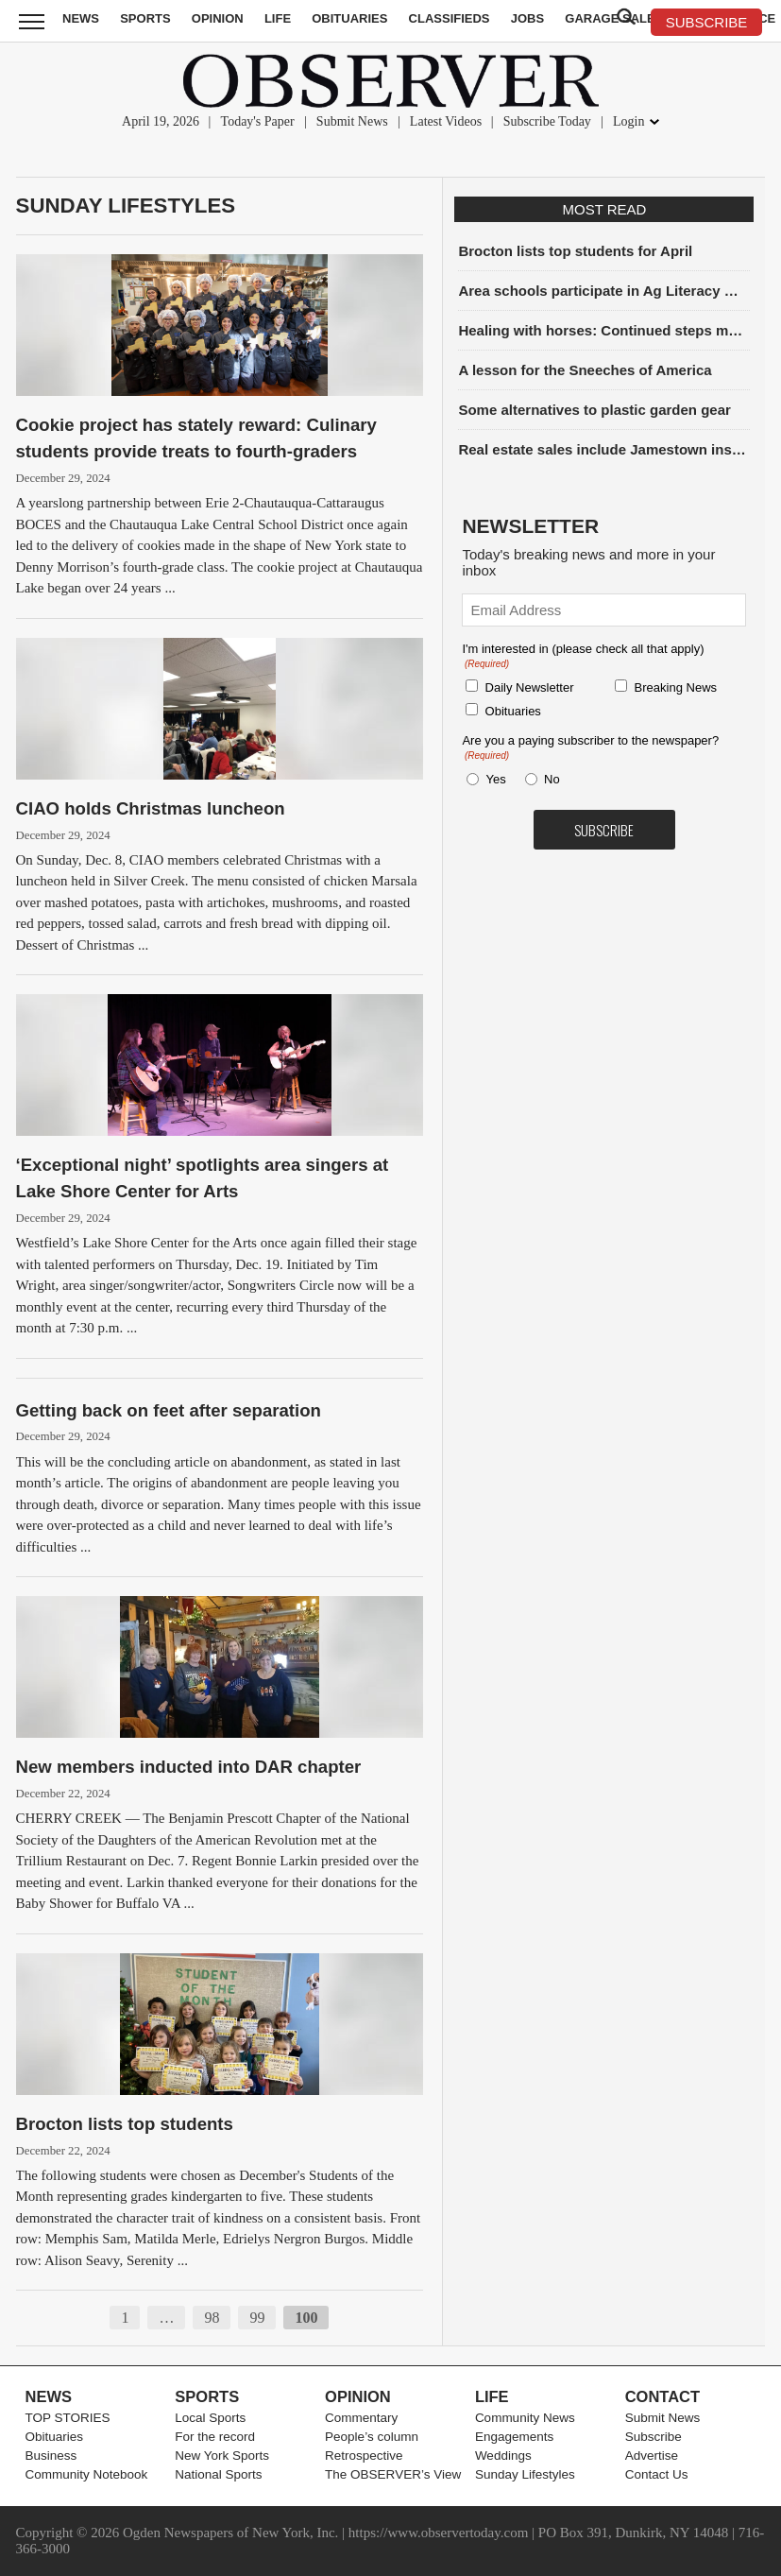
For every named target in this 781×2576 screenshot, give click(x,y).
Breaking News (676, 687)
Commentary (361, 2418)
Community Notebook (86, 2474)
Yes (493, 779)
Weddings (503, 2455)
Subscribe (653, 2437)
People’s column (371, 2437)
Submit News (352, 121)
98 (211, 2318)
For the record (215, 2437)
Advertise (651, 2455)
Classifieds (449, 18)
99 (256, 2318)
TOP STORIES (67, 2418)
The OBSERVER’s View (393, 2474)
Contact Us (656, 2474)
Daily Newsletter (529, 687)
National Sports (218, 2474)
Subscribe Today (547, 121)
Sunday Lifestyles (126, 205)
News (80, 18)
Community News (525, 2418)
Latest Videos (446, 121)
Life (277, 18)
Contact (662, 2396)
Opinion (218, 18)
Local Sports (210, 2418)
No (552, 779)
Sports (145, 18)
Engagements (514, 2437)
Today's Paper (258, 121)
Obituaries (349, 18)
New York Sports (222, 2455)
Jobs (527, 18)
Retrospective (364, 2455)
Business (51, 2455)
